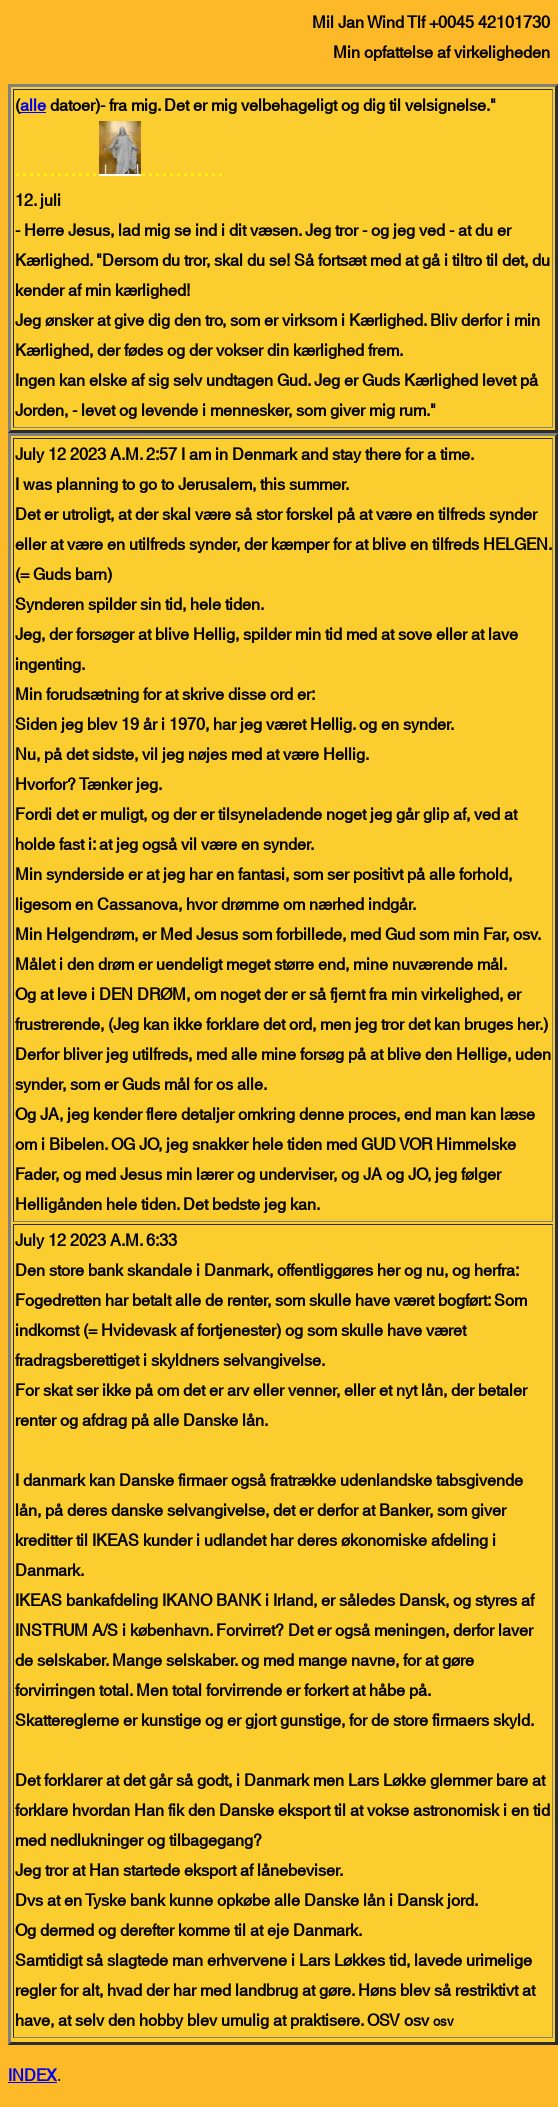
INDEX (32, 2076)
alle (33, 106)
